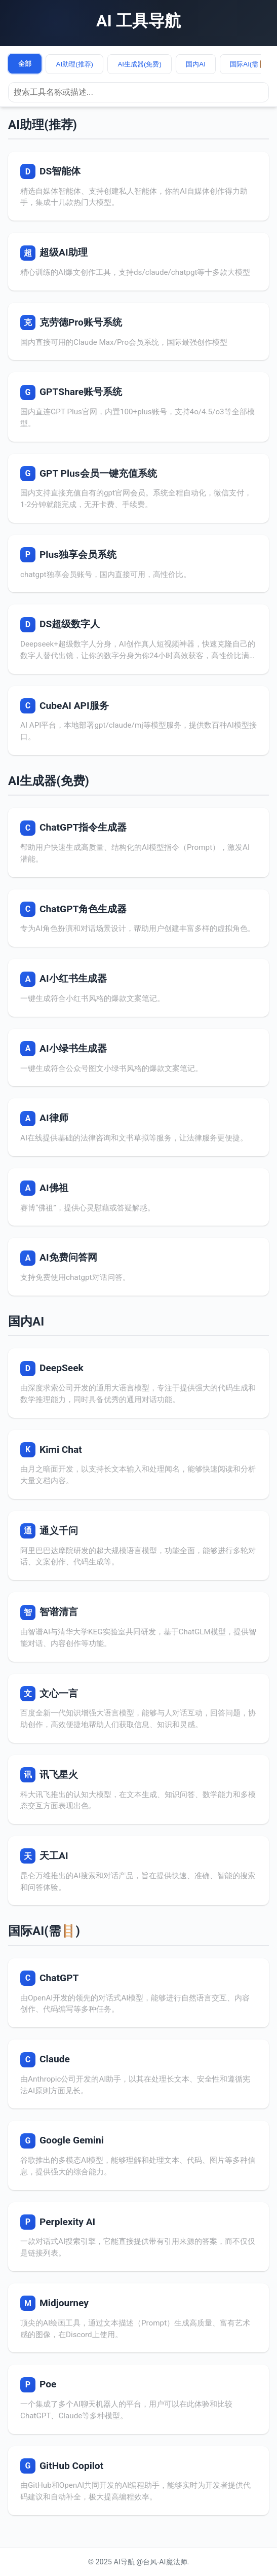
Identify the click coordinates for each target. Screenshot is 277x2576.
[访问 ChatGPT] (138, 1992)
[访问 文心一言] (138, 1708)
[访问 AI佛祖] (138, 1197)
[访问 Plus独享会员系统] (138, 564)
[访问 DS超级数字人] (138, 638)
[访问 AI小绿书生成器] (138, 1058)
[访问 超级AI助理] (138, 262)
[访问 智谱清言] (138, 1626)
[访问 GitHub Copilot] (138, 2480)
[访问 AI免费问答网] (138, 1267)
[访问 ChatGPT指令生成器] (138, 842)
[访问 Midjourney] (138, 2317)
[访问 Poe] (138, 2399)
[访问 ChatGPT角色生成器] (138, 918)
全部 (24, 63)
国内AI (196, 64)
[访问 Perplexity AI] (138, 2236)
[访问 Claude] (138, 2074)
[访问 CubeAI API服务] (138, 720)
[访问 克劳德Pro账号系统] (138, 332)
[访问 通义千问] (138, 1545)
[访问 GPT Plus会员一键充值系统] (138, 488)
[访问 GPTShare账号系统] (138, 406)
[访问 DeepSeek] (138, 1382)
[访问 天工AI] (138, 1870)
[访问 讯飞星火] (138, 1789)
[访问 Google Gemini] (138, 2155)
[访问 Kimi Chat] (138, 1464)
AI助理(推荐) (74, 64)
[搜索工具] (138, 92)
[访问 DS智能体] (138, 186)
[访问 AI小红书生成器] (138, 988)
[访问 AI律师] (138, 1127)
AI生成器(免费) (139, 64)
